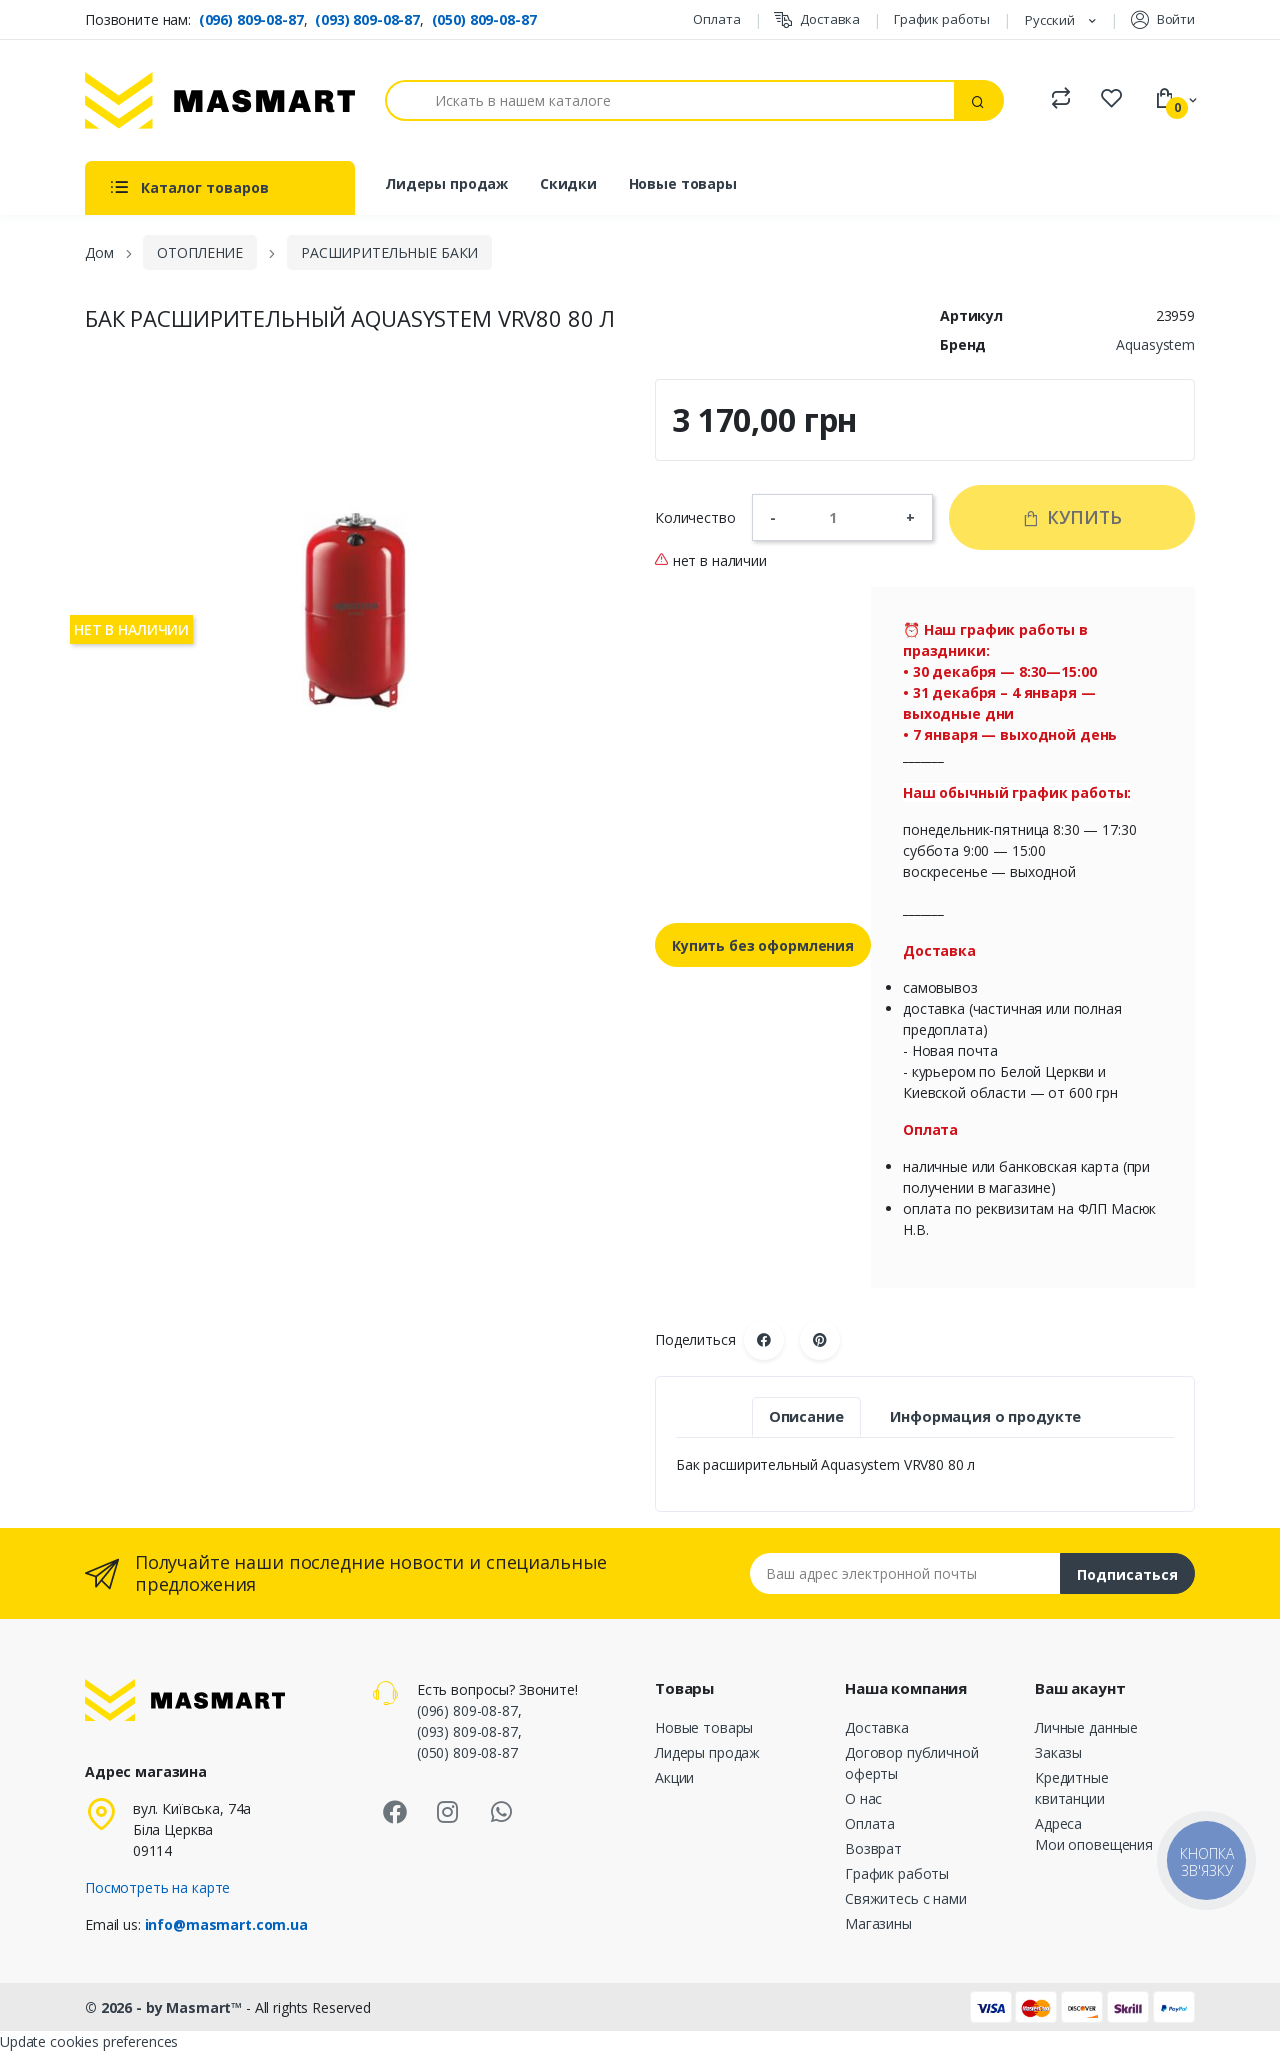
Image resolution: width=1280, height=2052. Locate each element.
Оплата (716, 19)
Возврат (873, 1848)
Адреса (1058, 1823)
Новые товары (683, 183)
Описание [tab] (806, 1416)
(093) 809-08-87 (367, 19)
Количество (695, 517)
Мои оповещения (1094, 1844)
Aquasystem (1155, 344)
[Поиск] (670, 100)
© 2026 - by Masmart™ (165, 2007)
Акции (674, 1777)
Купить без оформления (763, 945)
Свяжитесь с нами (906, 1898)
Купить (1072, 517)
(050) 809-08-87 (484, 19)
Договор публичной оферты (912, 1763)
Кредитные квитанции (1072, 1788)
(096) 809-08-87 (251, 19)
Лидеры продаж (446, 183)
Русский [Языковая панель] (1051, 20)
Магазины (878, 1923)
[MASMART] (220, 100)
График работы (942, 19)
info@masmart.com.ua (226, 1924)
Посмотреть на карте (157, 1887)
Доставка (817, 19)
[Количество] (841, 517)
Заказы (1058, 1752)
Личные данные (1086, 1727)
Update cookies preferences (89, 2041)
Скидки (568, 183)
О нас (863, 1798)
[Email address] (905, 1573)
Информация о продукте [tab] (985, 1416)
